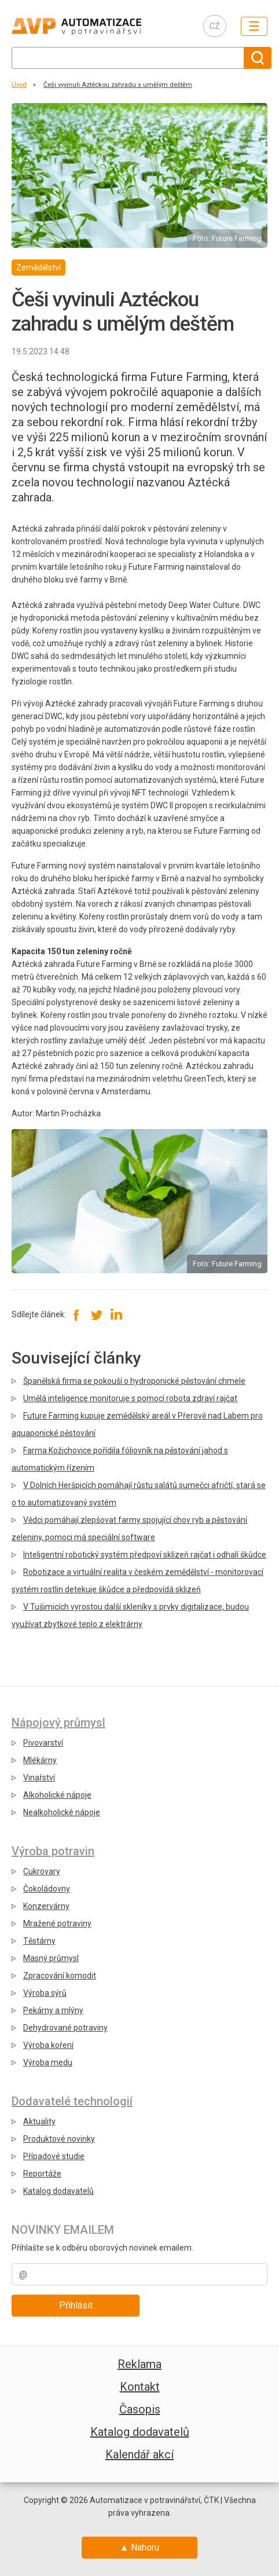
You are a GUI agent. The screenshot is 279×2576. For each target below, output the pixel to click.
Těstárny (39, 1940)
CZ (215, 26)
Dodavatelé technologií (72, 2101)
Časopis (139, 2409)
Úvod (19, 85)
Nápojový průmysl (58, 1722)
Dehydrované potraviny (65, 2027)
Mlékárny (40, 1760)
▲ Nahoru (140, 2547)
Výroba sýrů (45, 1993)
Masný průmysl (51, 1958)
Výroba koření (48, 2045)
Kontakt (140, 2387)
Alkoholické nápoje (57, 1795)
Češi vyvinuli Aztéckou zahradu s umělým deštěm (117, 85)
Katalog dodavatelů (58, 2191)
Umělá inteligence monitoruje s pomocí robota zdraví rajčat (130, 1398)
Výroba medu (47, 2062)
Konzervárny (46, 1906)
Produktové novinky (59, 2138)
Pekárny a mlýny (53, 2010)
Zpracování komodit (59, 1975)
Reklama (139, 2364)
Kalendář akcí (139, 2454)
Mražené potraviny (57, 1923)
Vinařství (39, 1777)
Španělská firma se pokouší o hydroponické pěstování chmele (134, 1381)
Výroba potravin (53, 1851)
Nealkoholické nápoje (61, 1812)
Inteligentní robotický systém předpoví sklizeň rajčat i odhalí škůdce (144, 1554)
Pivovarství (43, 1742)
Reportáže (42, 2173)
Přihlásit (76, 2305)
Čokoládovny (46, 1888)
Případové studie (54, 2156)
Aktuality (39, 2121)
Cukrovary (41, 1871)
